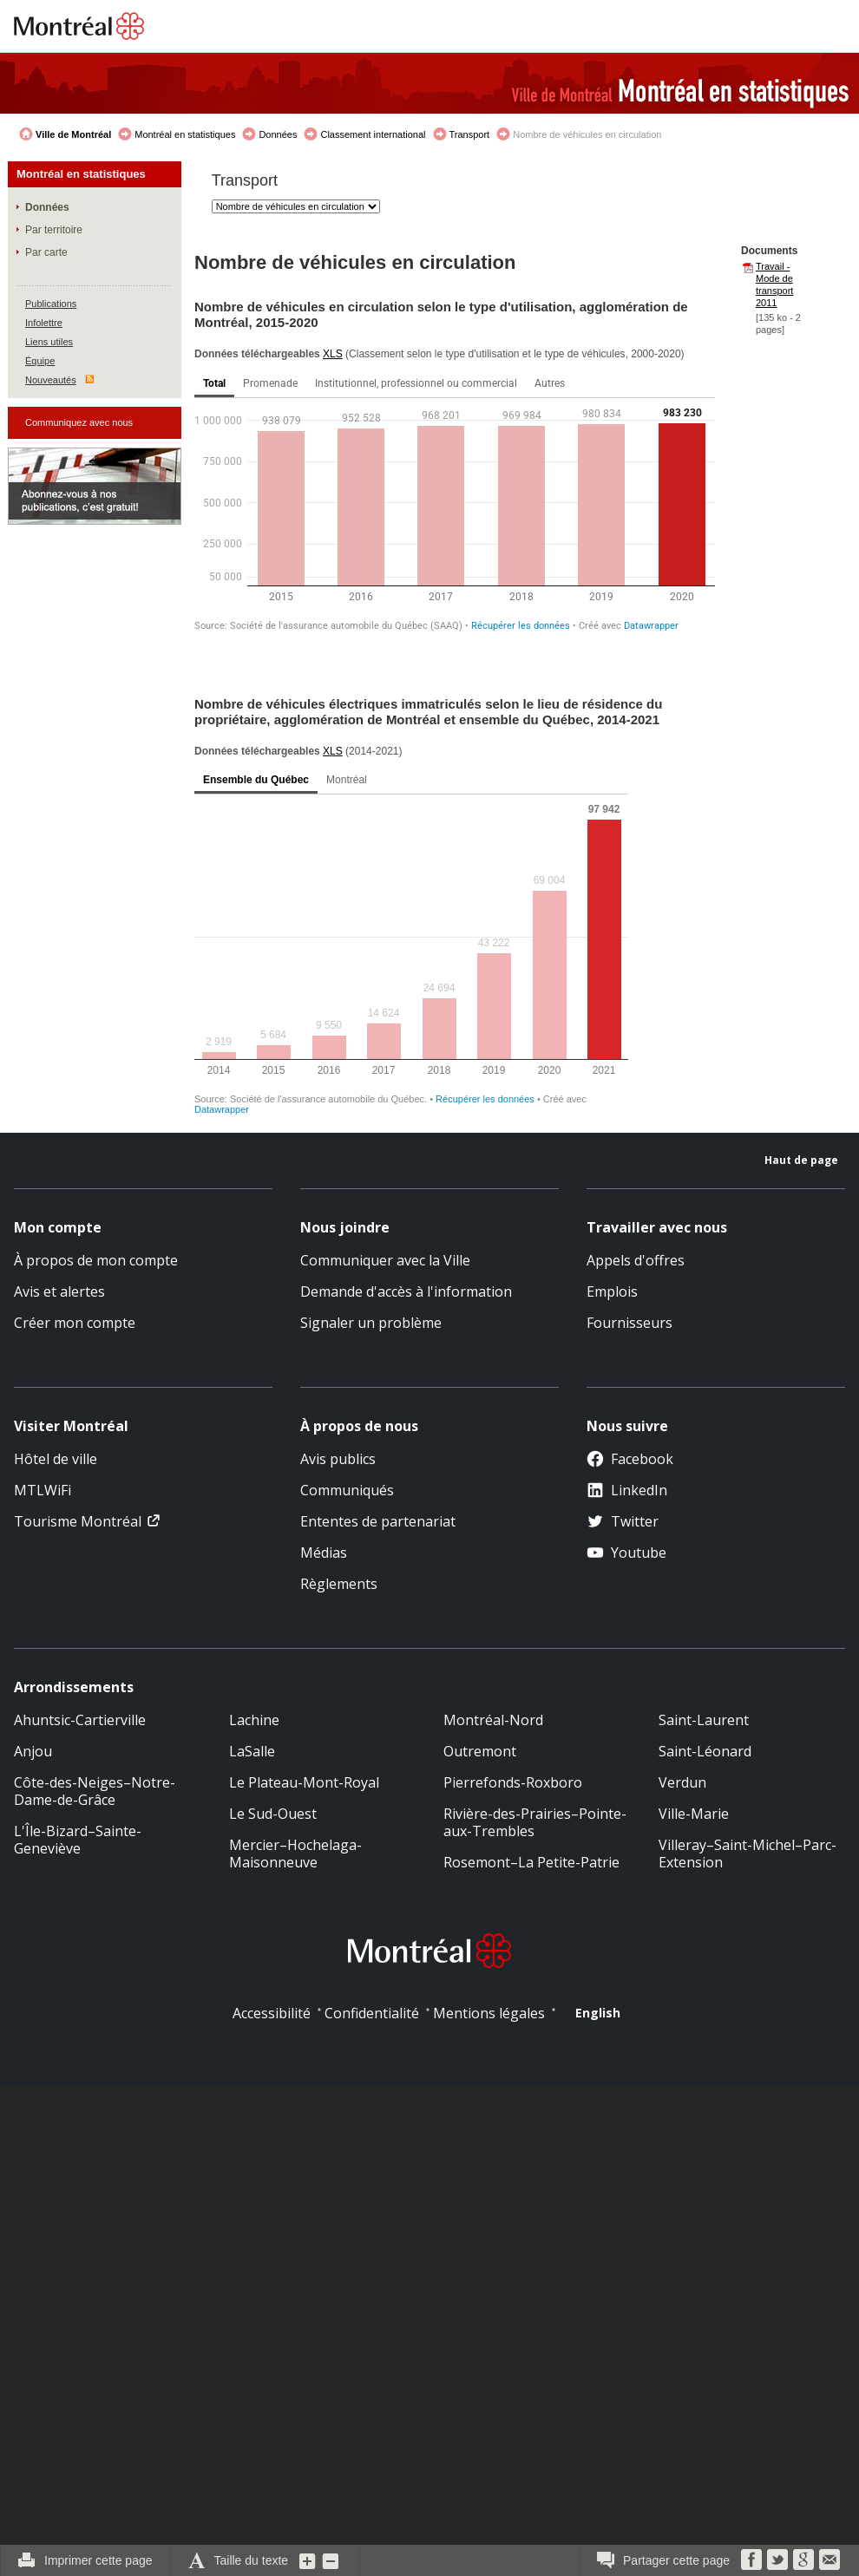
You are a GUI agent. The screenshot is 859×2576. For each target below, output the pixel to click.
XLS (333, 354)
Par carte (46, 252)
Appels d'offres (636, 1260)
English (597, 2012)
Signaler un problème (371, 1322)
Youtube (626, 1552)
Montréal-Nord (493, 1719)
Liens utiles (49, 342)
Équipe (40, 361)
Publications (50, 303)
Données (278, 134)
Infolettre (43, 322)
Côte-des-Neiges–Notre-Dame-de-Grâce (94, 1791)
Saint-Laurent (704, 1719)
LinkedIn (627, 1490)
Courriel (829, 2559)
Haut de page (801, 1160)
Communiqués (347, 1490)
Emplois (612, 1291)
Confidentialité (372, 2013)
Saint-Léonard (705, 1751)
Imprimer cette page (98, 2560)
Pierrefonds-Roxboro (512, 1782)
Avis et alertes (59, 1291)
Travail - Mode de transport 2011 (774, 284)
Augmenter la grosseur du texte (308, 2560)
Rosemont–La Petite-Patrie (531, 1862)
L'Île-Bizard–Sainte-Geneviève (77, 1839)
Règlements (338, 1583)
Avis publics (338, 1458)
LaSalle (252, 1751)
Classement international (372, 134)
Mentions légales (489, 2013)
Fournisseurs (629, 1322)
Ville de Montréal (73, 134)
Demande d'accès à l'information (406, 1291)
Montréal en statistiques (184, 134)
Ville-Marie (694, 1813)
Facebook (630, 1459)
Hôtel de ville (55, 1458)
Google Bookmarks (803, 2559)
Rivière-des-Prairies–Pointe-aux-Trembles (534, 1822)
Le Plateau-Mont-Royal (304, 1782)
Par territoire (53, 230)
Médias (323, 1552)
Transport (469, 134)
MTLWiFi (42, 1490)
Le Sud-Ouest (273, 1813)
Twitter (623, 1521)
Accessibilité (272, 2013)
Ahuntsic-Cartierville (80, 1719)
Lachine (254, 1719)
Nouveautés (50, 380)
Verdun (682, 1782)
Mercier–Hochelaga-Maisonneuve (295, 1853)
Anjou (33, 1751)
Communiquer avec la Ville (385, 1260)
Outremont (479, 1751)
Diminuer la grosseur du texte (330, 2560)
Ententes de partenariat (378, 1521)
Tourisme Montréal (77, 1521)
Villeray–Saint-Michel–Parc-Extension (747, 1853)
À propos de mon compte (96, 1260)
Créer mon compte (74, 1322)
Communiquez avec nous (79, 422)
